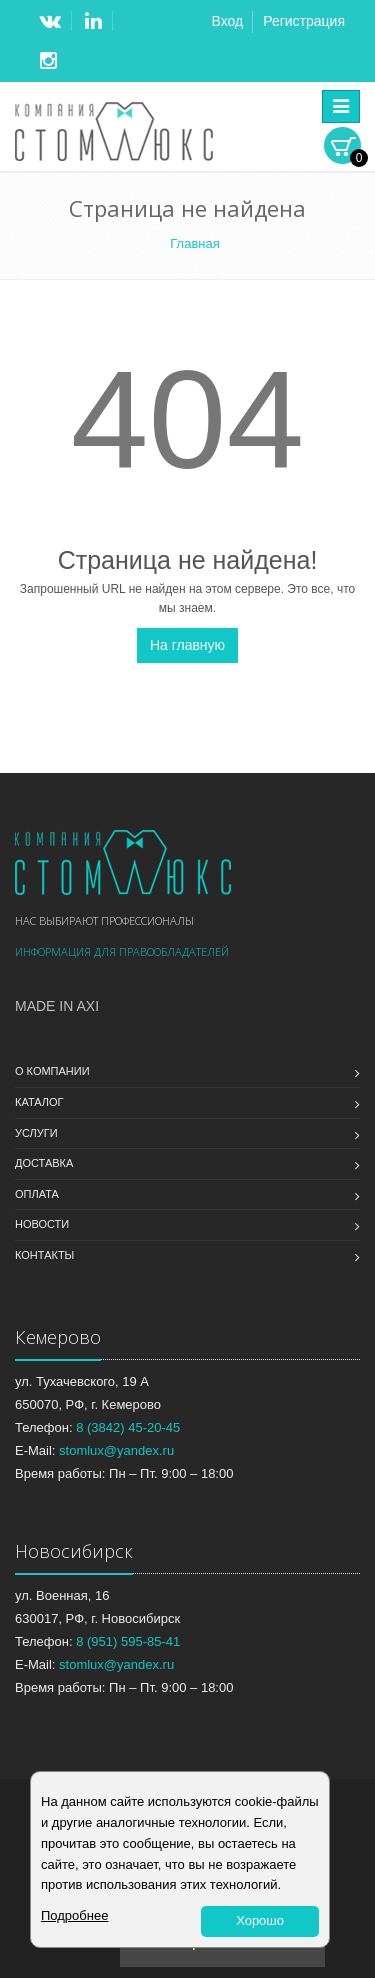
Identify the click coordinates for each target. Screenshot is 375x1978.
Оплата (37, 1194)
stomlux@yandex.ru (116, 1450)
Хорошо (260, 1920)
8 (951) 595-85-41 (128, 1641)
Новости (42, 1224)
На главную (187, 645)
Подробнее (74, 1915)
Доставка (44, 1163)
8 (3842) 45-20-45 (128, 1427)
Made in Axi (57, 1006)
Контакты (44, 1255)
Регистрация (304, 21)
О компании (52, 1071)
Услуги (36, 1133)
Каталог (39, 1102)
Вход (227, 21)
